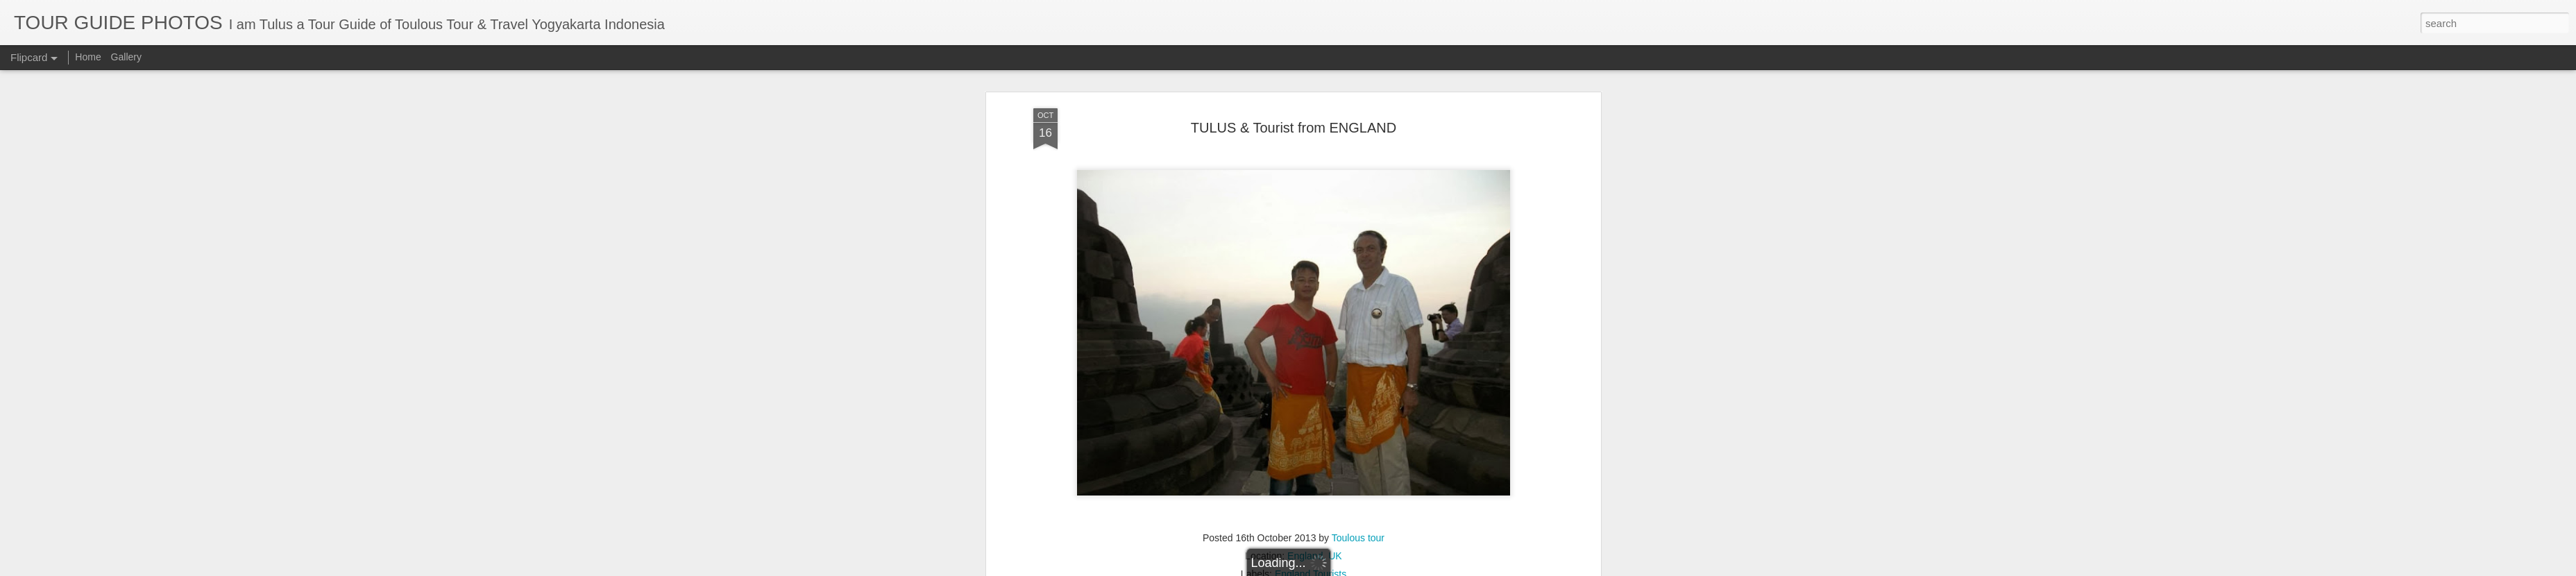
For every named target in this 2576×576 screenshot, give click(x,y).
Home (88, 56)
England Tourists (1310, 363)
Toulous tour (1358, 327)
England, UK (1314, 345)
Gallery (126, 56)
